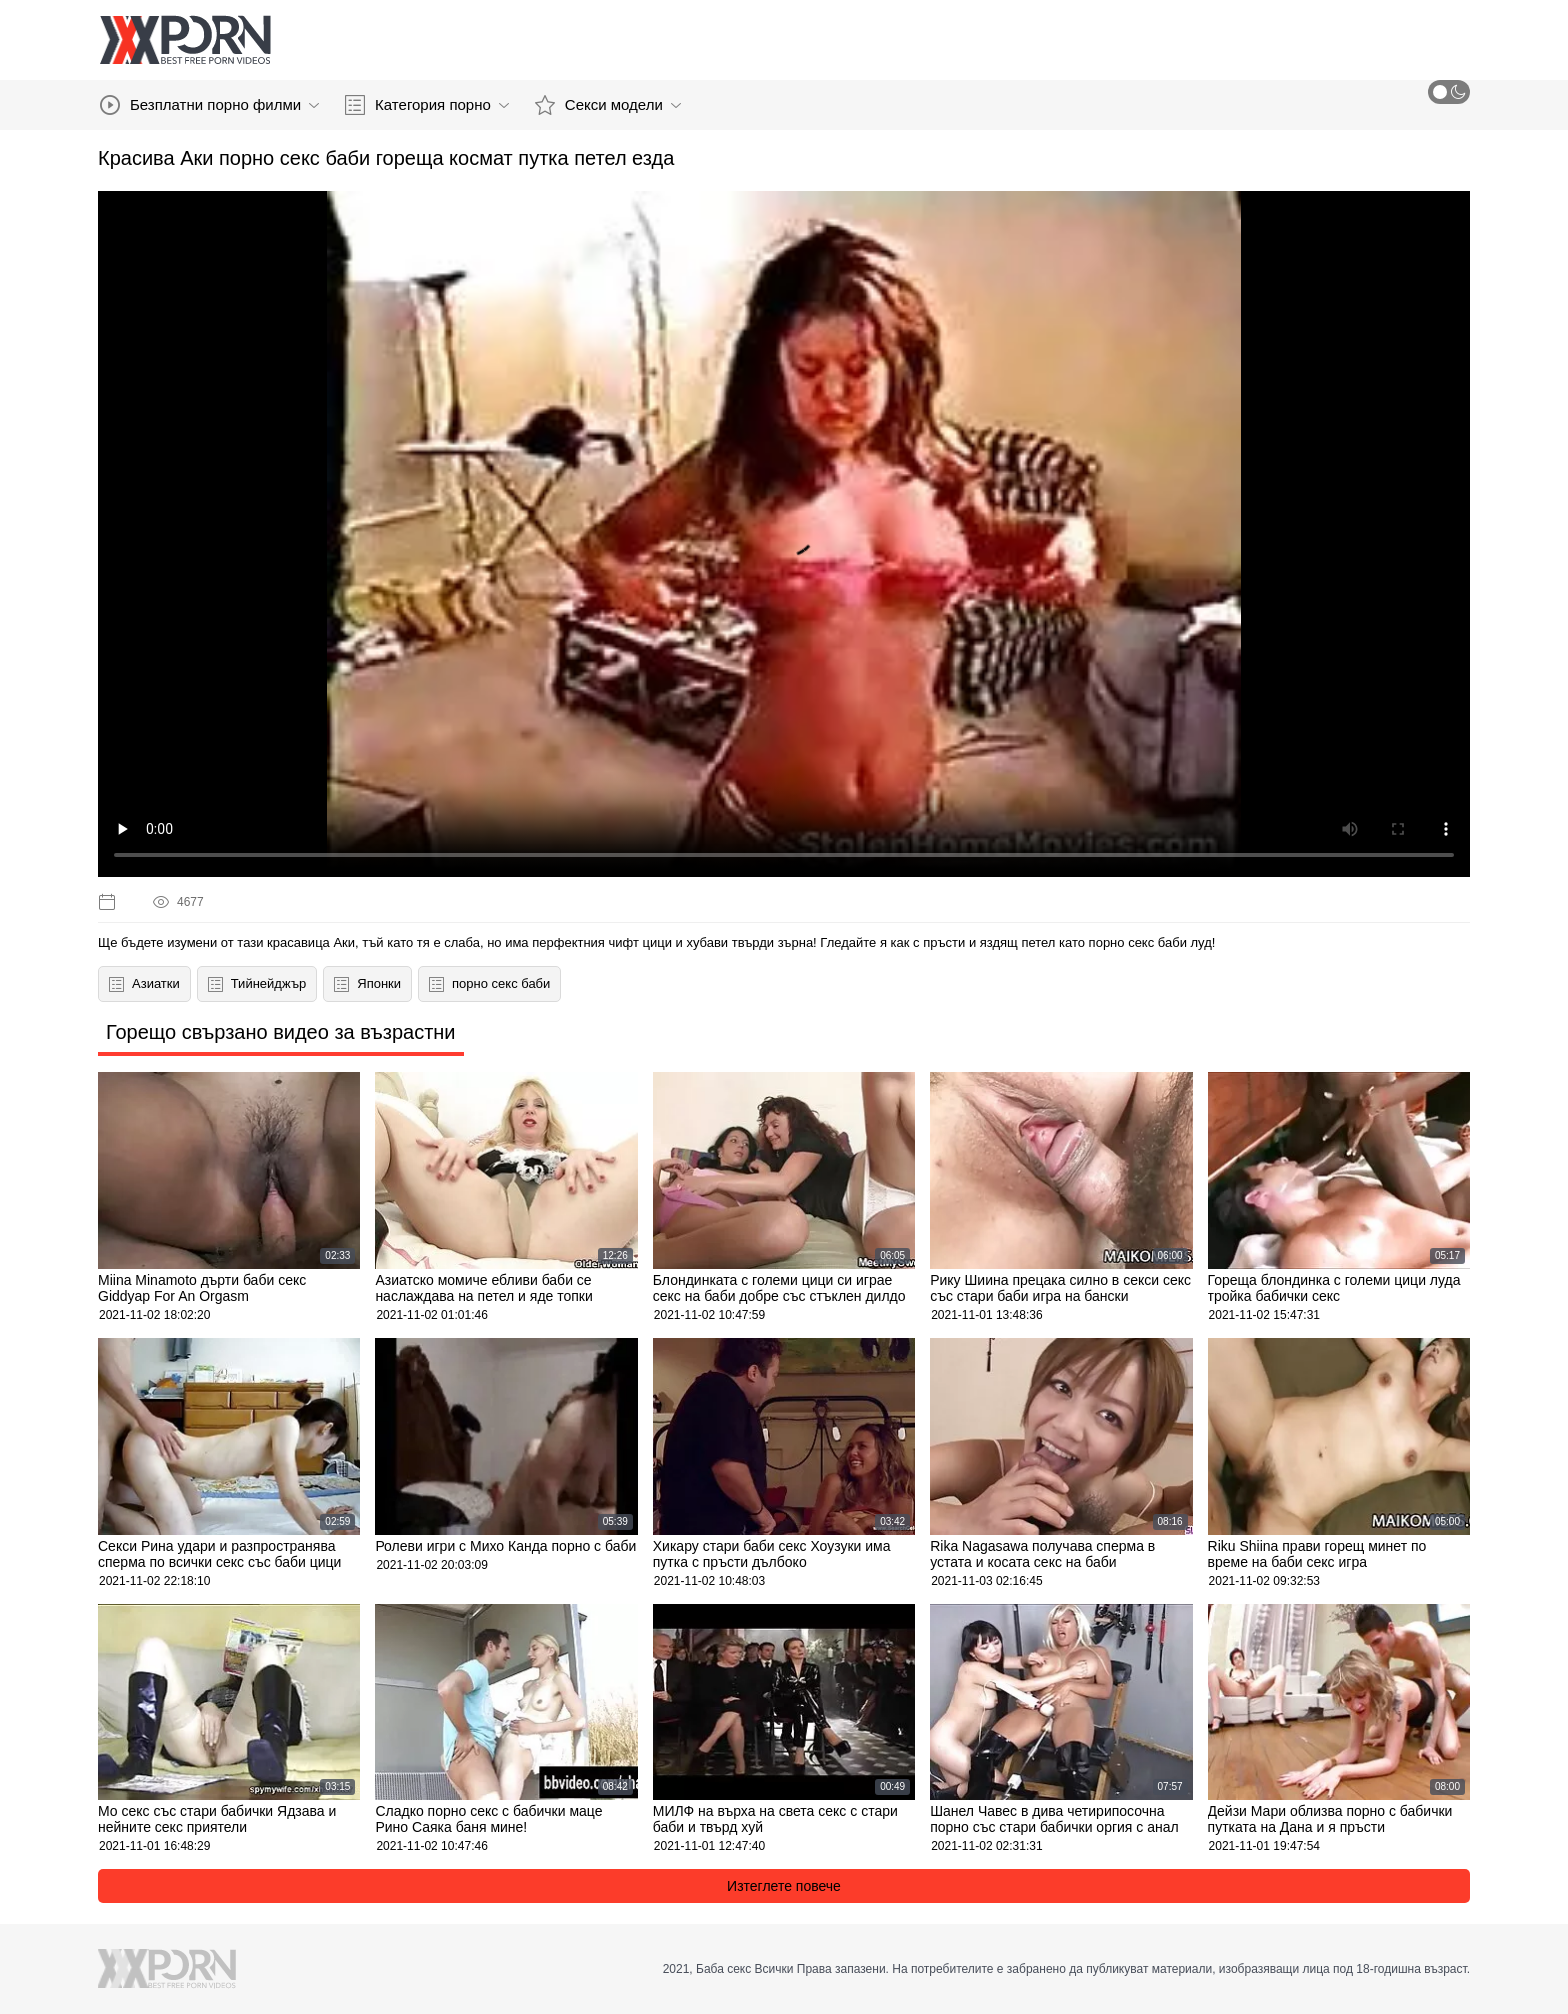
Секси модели (608, 105)
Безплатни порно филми (209, 105)
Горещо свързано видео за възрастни (281, 1032)
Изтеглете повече (784, 1886)
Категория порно (427, 105)
